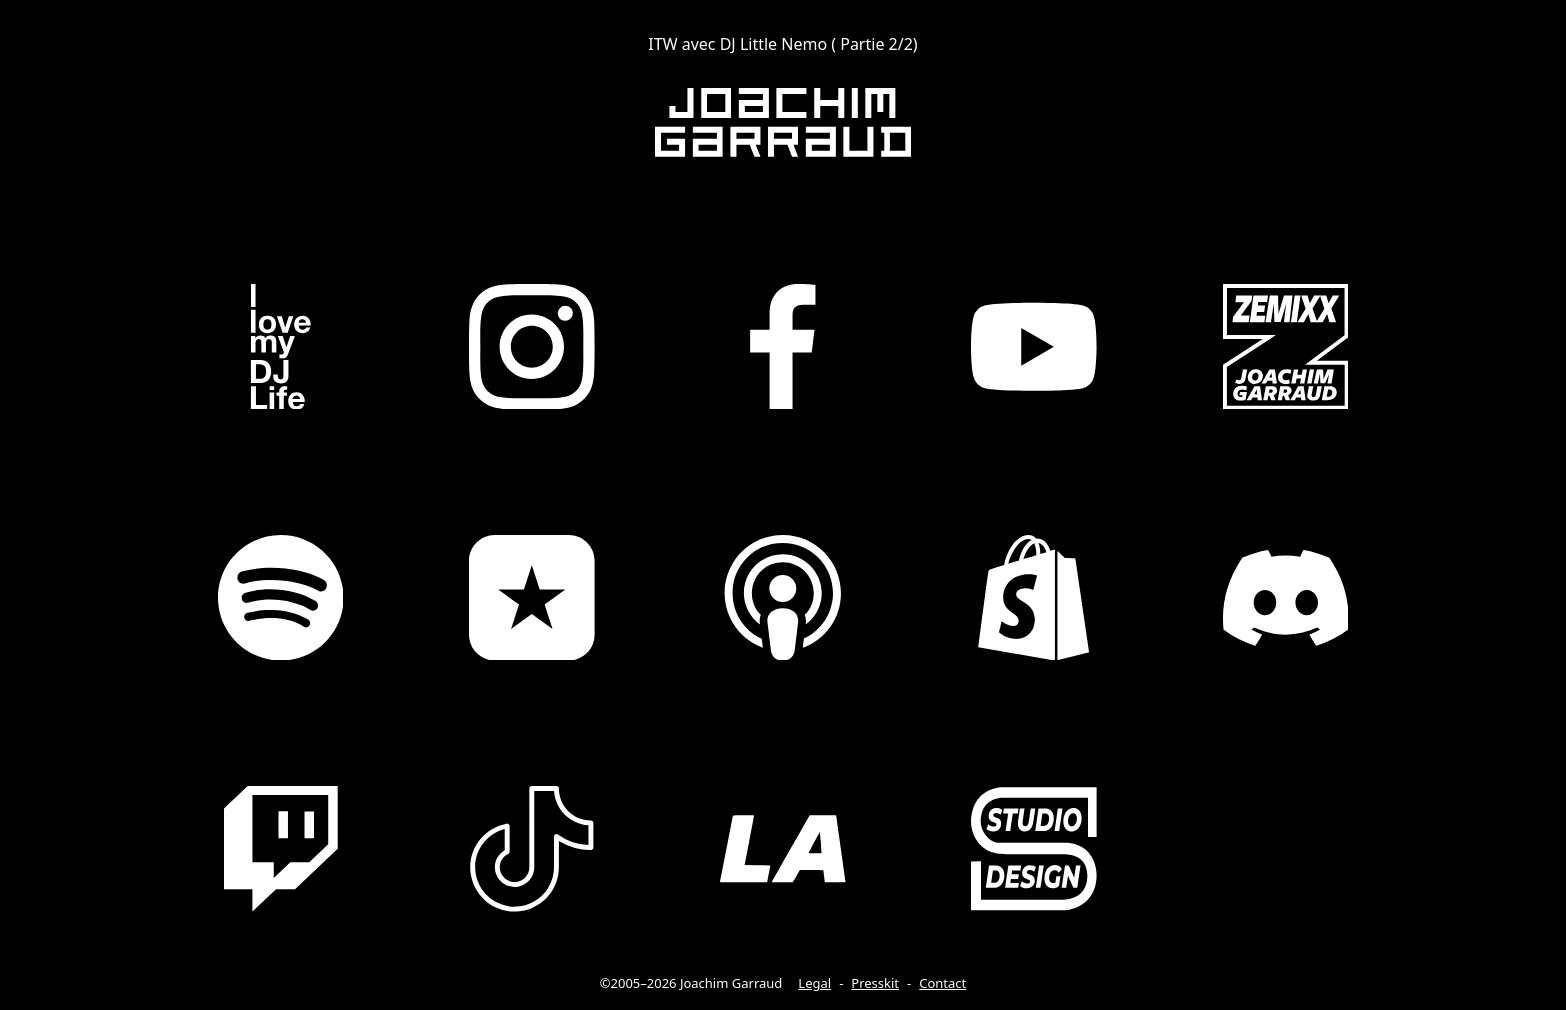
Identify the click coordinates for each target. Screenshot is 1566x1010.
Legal (814, 983)
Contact (942, 983)
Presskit (875, 983)
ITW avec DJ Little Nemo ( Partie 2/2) (782, 44)
